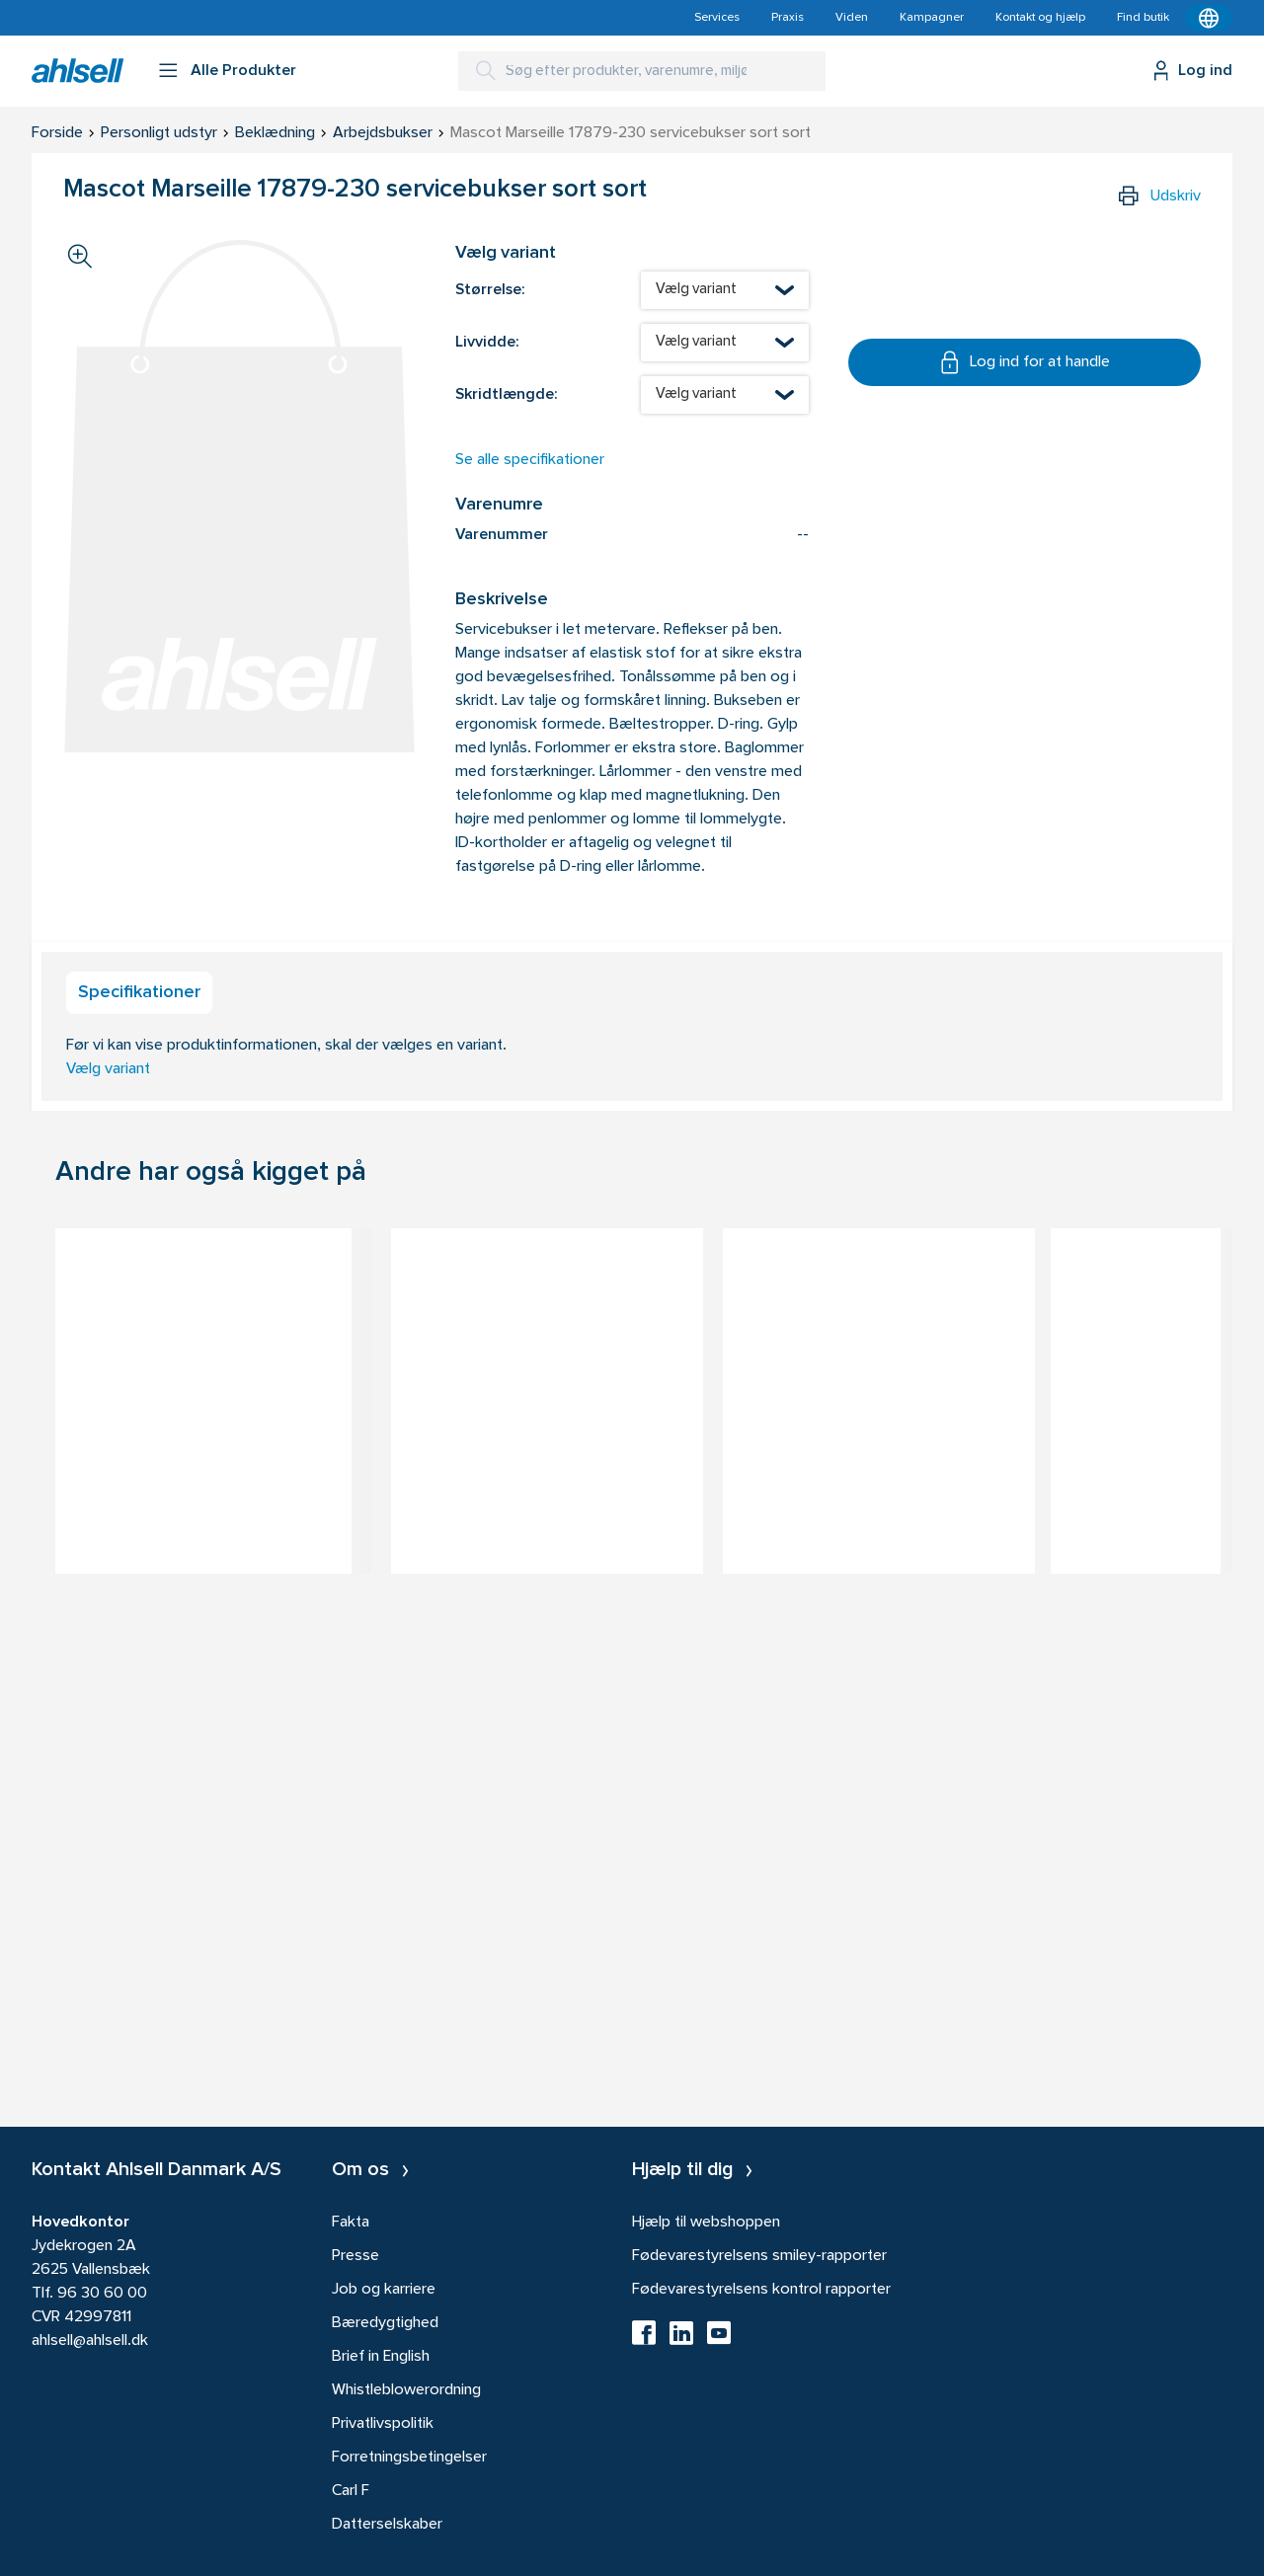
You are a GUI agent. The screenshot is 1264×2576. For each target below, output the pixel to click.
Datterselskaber (387, 2525)
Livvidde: (486, 343)
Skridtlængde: (506, 395)
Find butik (1143, 18)
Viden (851, 18)
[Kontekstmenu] (1208, 18)
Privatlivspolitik (383, 2424)
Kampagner (932, 18)
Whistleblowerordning (406, 2390)
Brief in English (381, 2357)
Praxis (787, 18)
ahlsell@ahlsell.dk (90, 2341)
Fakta (350, 2222)
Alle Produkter (243, 71)
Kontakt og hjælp (1040, 18)
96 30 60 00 (102, 2294)
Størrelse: (489, 290)
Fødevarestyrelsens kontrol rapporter (761, 2290)
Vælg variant (108, 1069)
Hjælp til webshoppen (706, 2222)
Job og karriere (383, 2290)
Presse (355, 2256)
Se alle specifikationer (529, 460)
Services (717, 18)
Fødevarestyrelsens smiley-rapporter (759, 2256)
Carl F (350, 2491)
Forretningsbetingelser (409, 2457)
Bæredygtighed (385, 2323)
